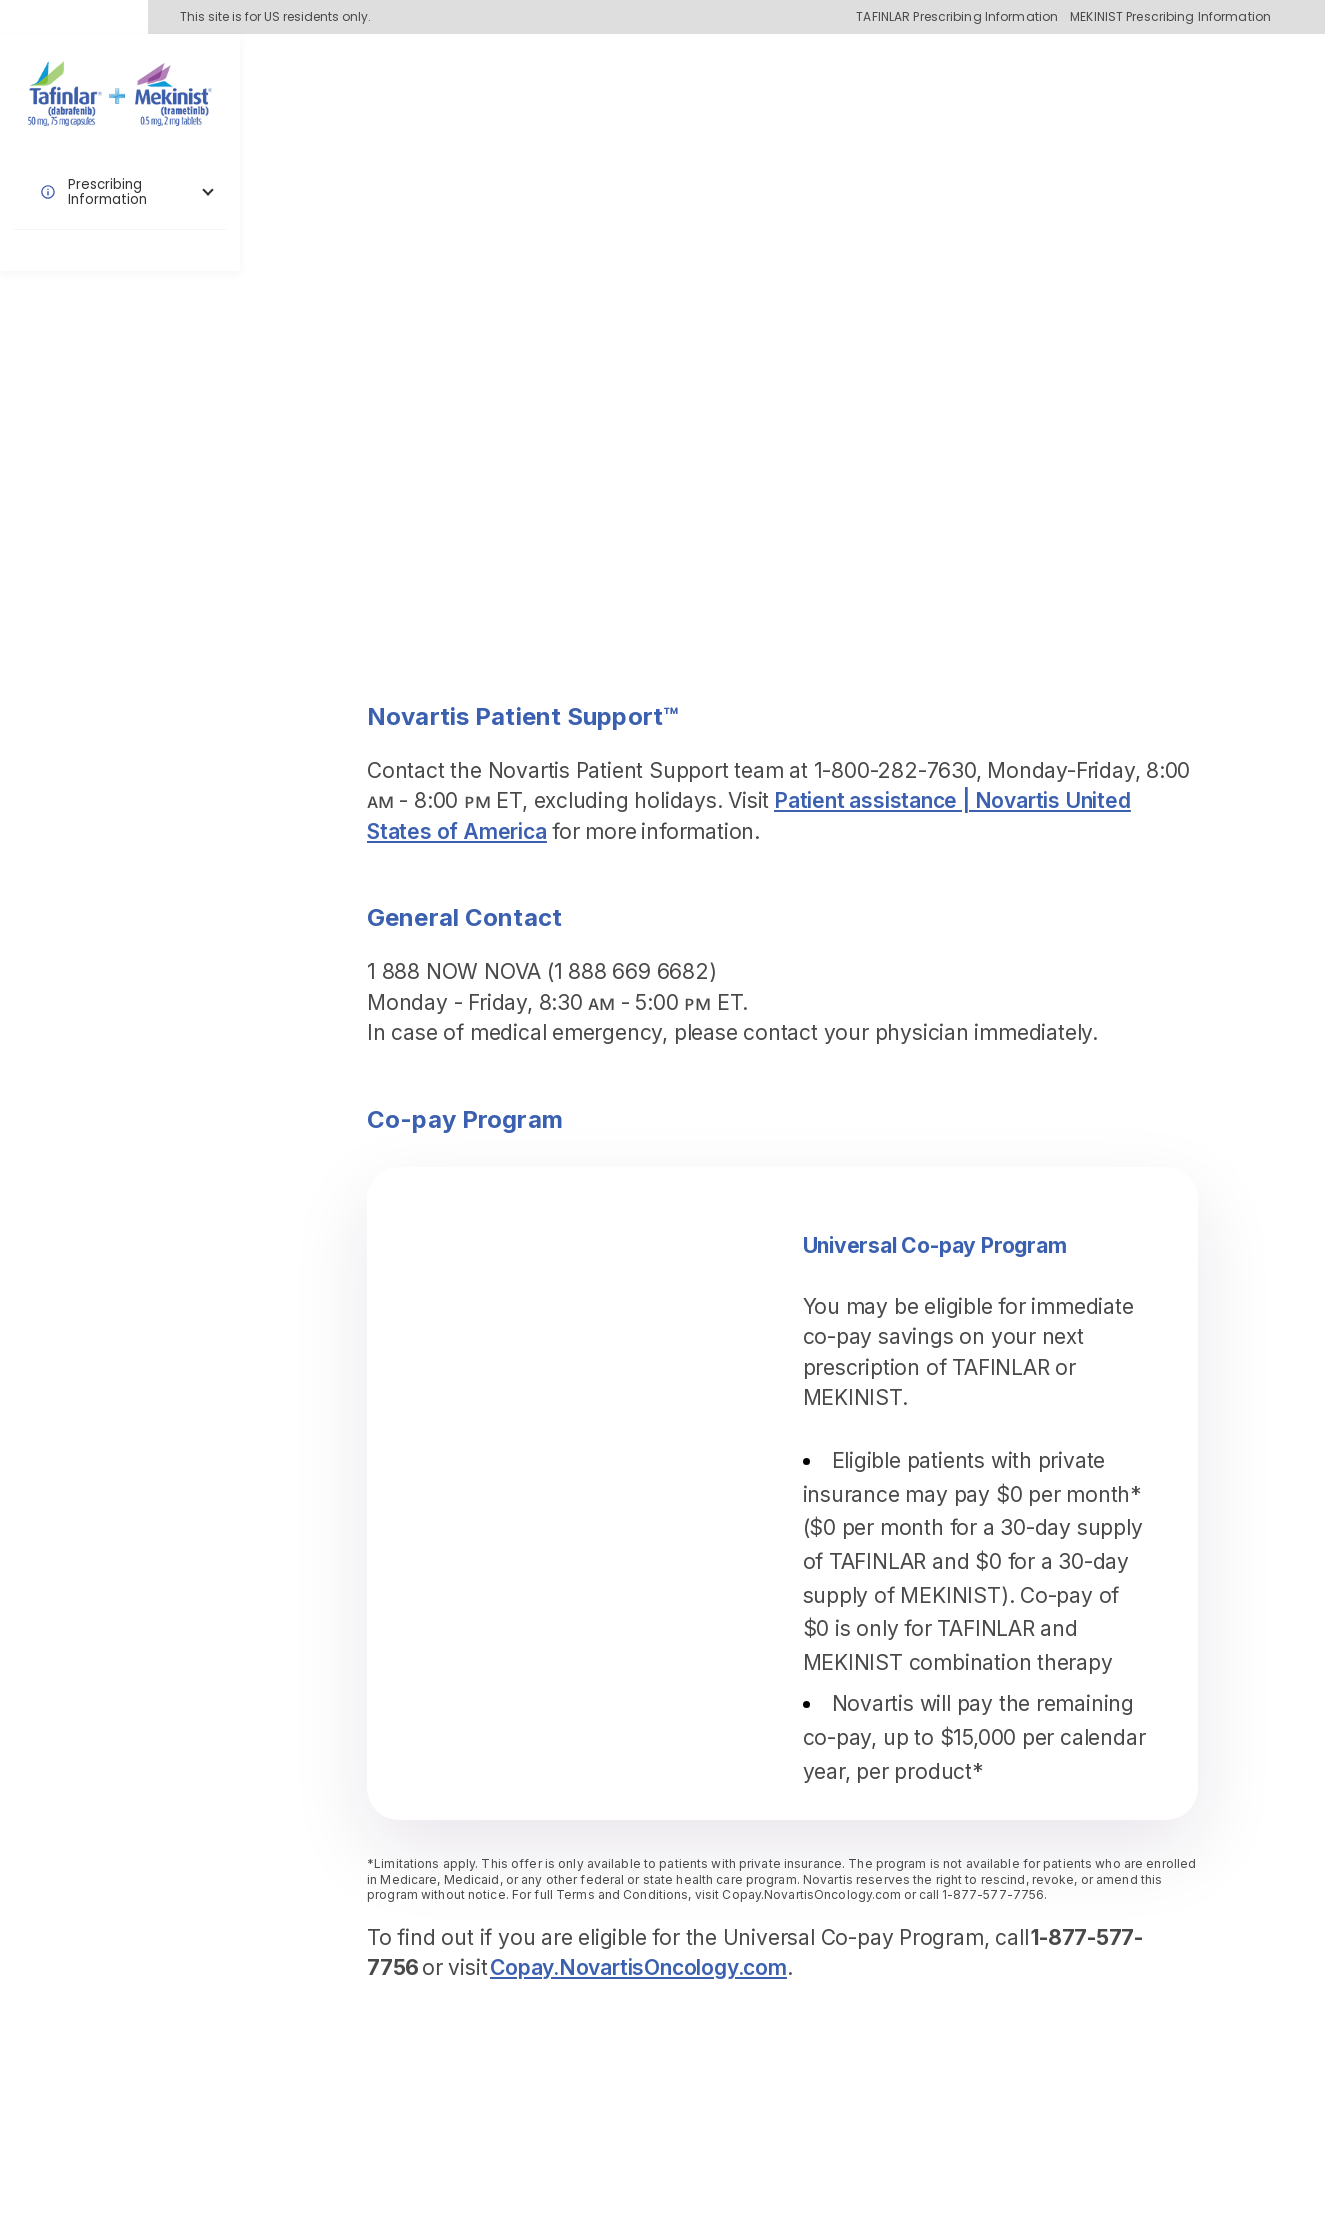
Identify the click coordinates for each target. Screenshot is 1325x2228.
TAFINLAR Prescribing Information (957, 17)
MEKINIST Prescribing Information (1170, 17)
